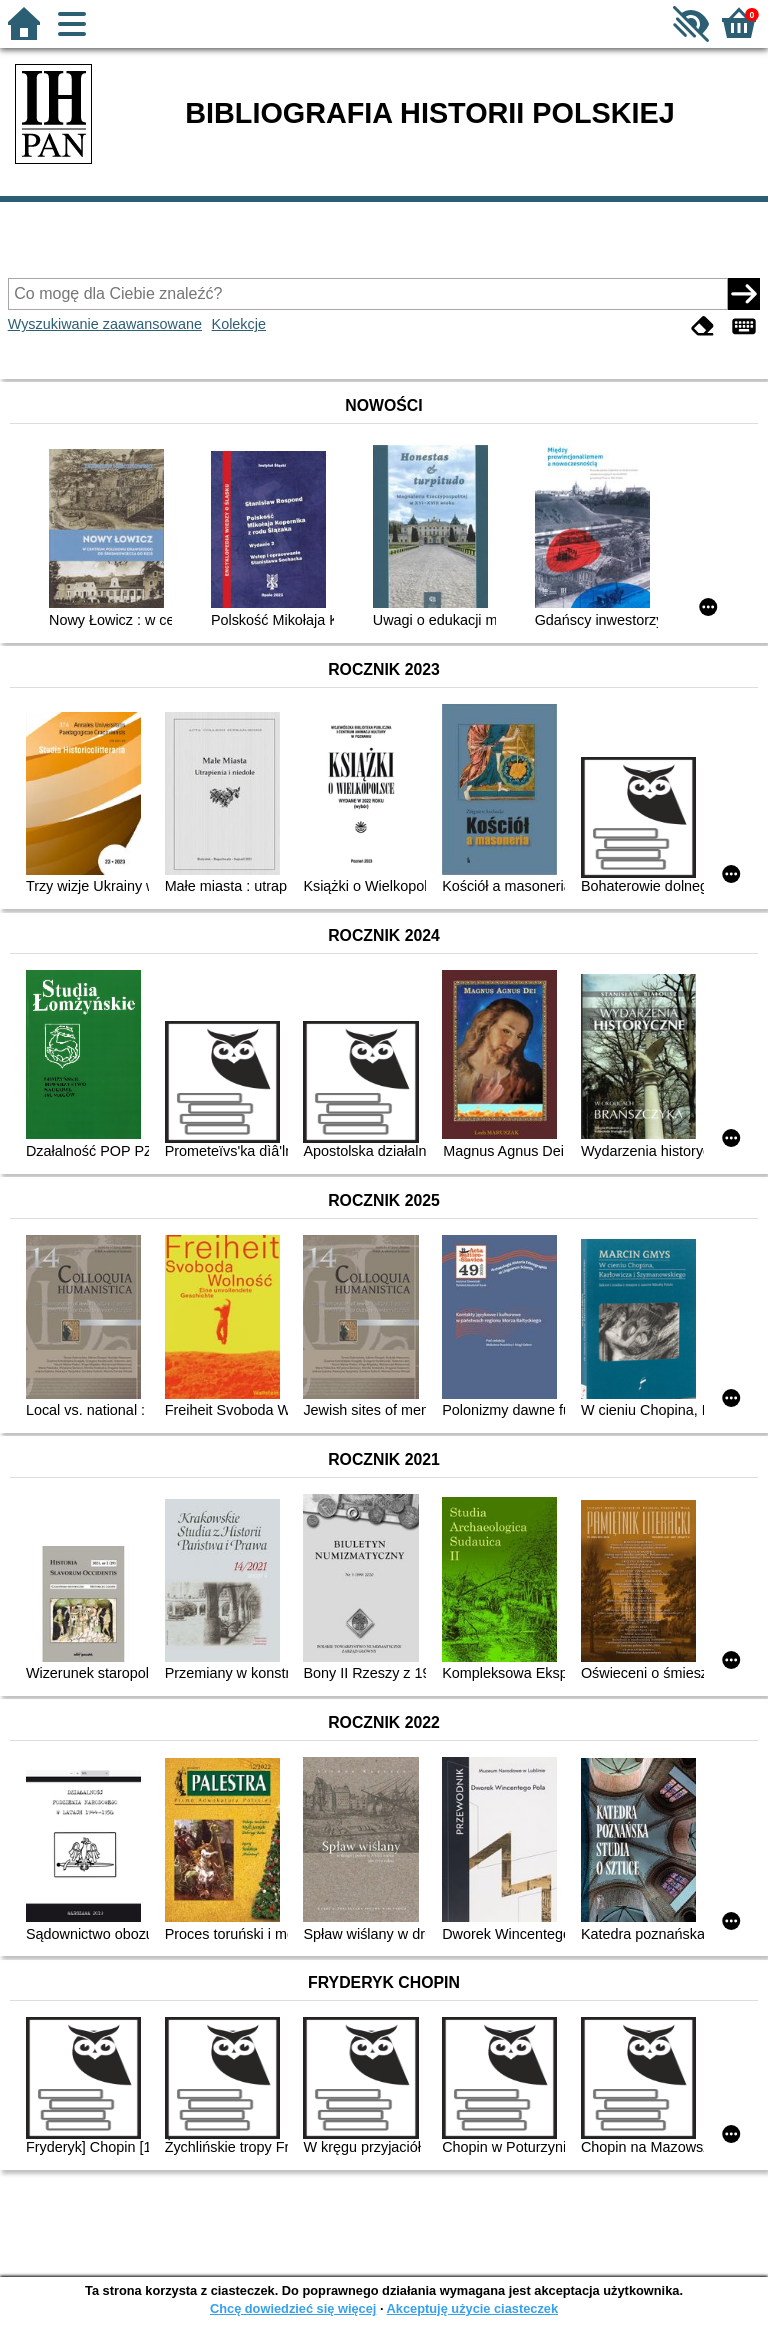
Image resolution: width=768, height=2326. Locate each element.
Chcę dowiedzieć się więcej (293, 2308)
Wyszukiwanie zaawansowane (105, 324)
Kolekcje (239, 324)
